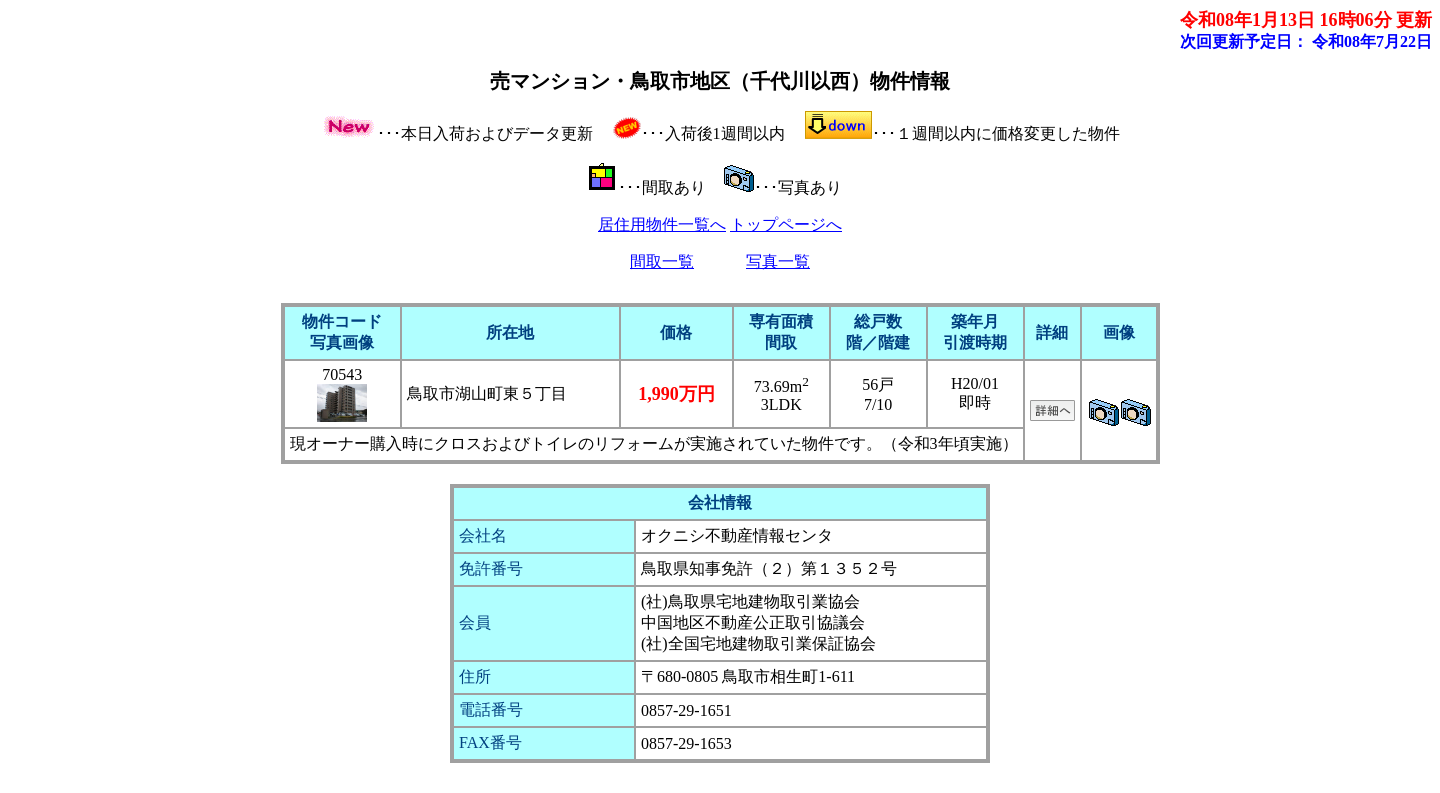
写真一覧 (778, 261)
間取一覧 (662, 261)
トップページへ (786, 224)
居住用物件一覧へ (662, 224)
